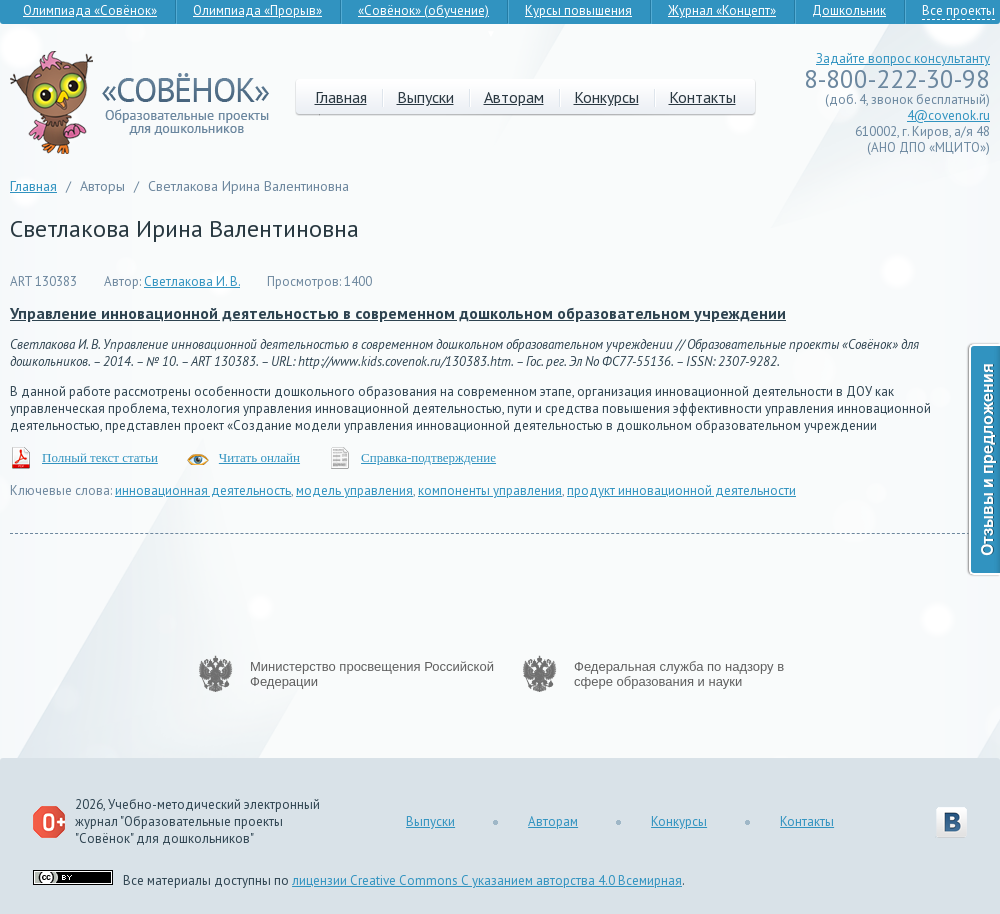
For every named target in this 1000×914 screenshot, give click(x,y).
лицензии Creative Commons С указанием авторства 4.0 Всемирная (487, 880)
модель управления (354, 490)
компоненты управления (490, 490)
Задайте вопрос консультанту (903, 58)
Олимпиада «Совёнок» (90, 10)
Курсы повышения (578, 10)
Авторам (514, 97)
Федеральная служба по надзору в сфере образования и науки (679, 674)
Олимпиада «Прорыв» (257, 10)
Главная (341, 97)
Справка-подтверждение (428, 457)
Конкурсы (606, 97)
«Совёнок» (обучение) (423, 10)
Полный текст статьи (100, 457)
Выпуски (425, 97)
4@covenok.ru (948, 115)
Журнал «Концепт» (722, 10)
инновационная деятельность (203, 490)
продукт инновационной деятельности (681, 490)
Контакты (702, 97)
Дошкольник (849, 10)
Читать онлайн (259, 457)
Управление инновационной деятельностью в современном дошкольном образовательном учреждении (398, 313)
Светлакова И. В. (192, 281)
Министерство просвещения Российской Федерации (372, 674)
